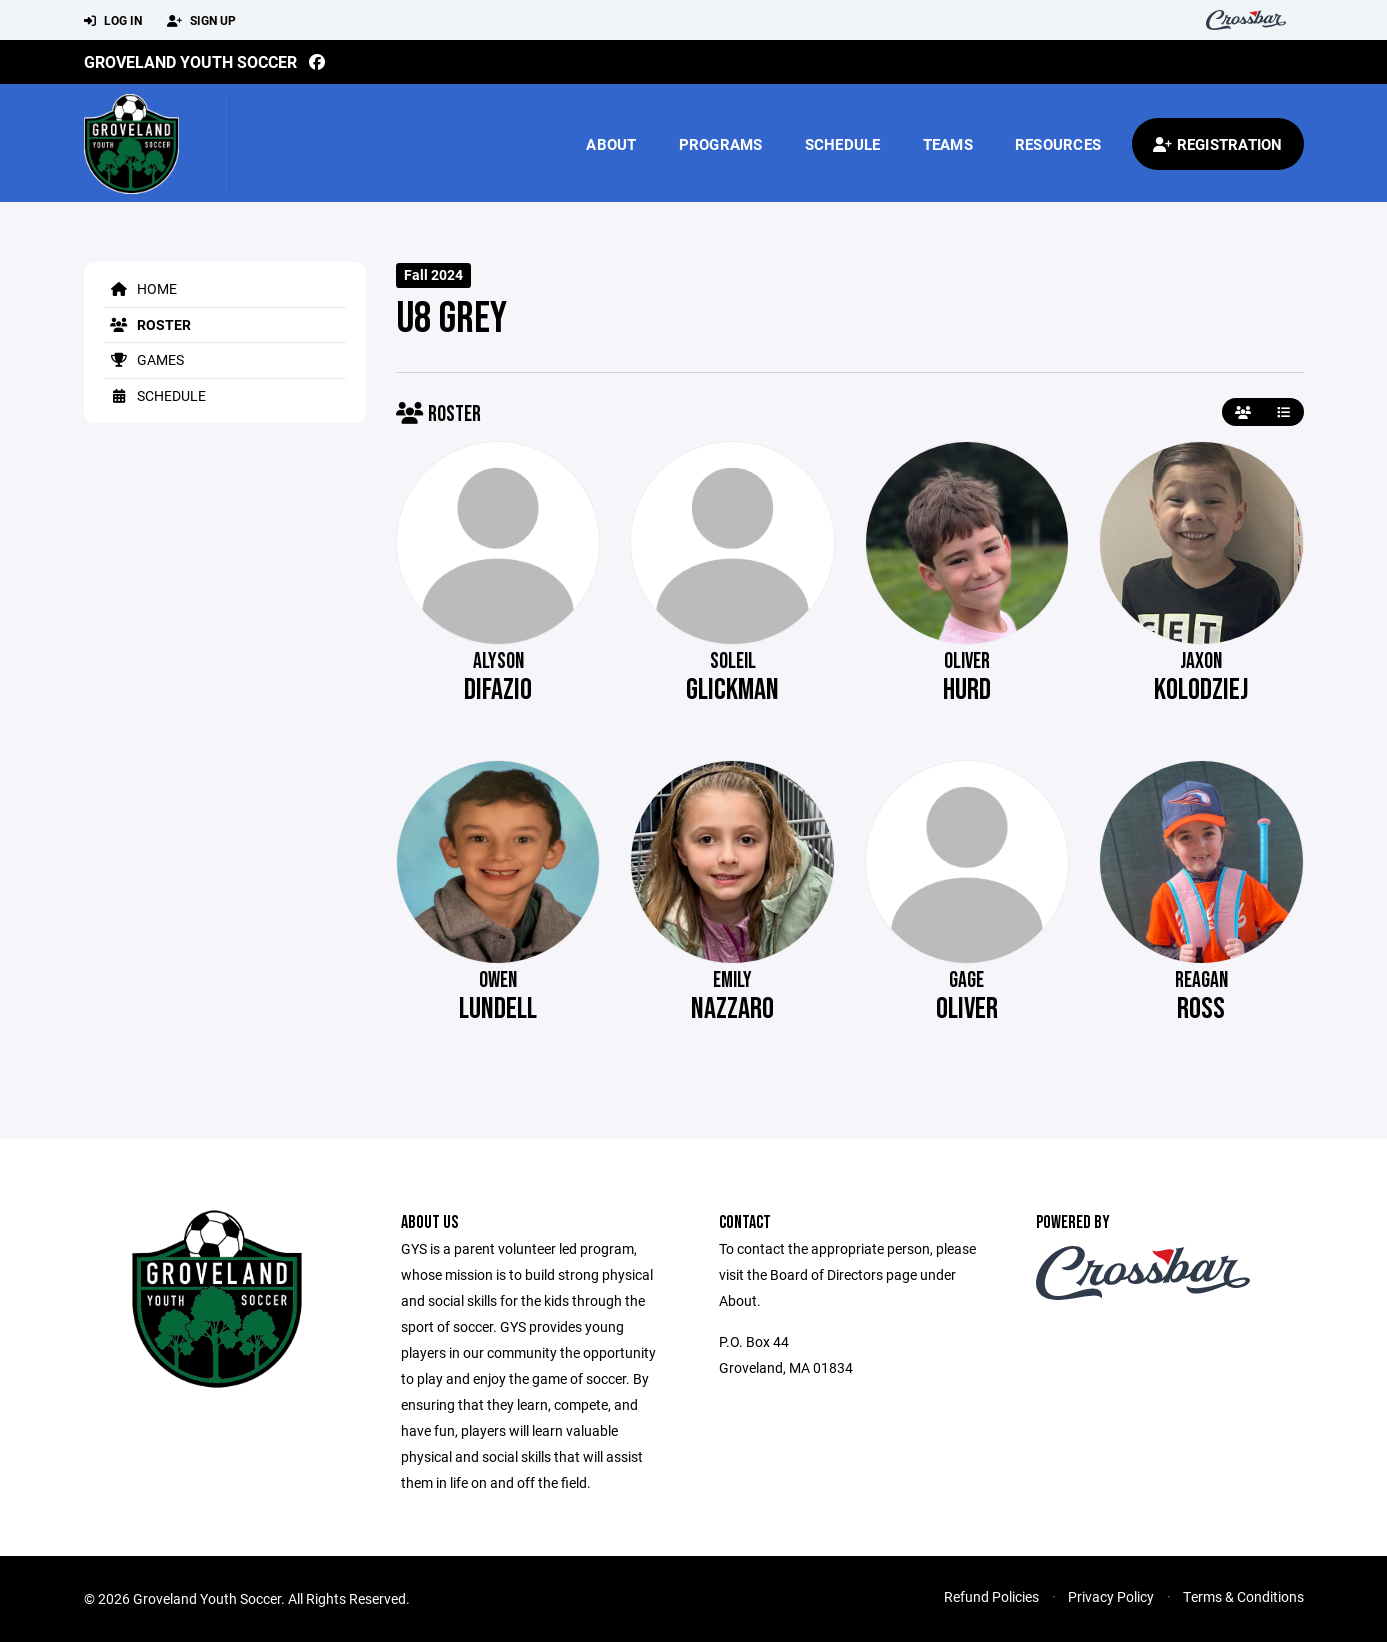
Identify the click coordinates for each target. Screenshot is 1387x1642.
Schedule (843, 144)
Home (140, 288)
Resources (1058, 144)
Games (144, 359)
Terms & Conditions (1243, 1596)
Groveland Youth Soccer (190, 61)
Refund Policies (991, 1596)
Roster (147, 324)
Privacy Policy (1111, 1596)
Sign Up (201, 21)
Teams (948, 144)
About (611, 144)
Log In (113, 21)
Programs (721, 144)
